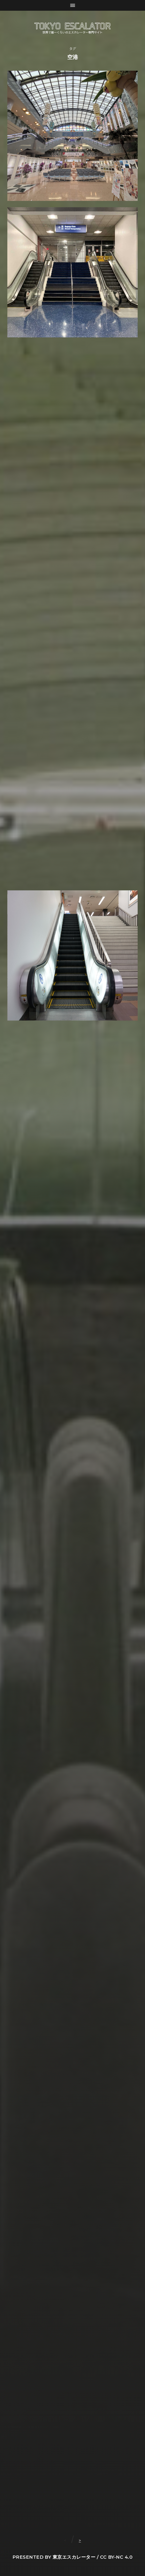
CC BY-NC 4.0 (116, 2557)
